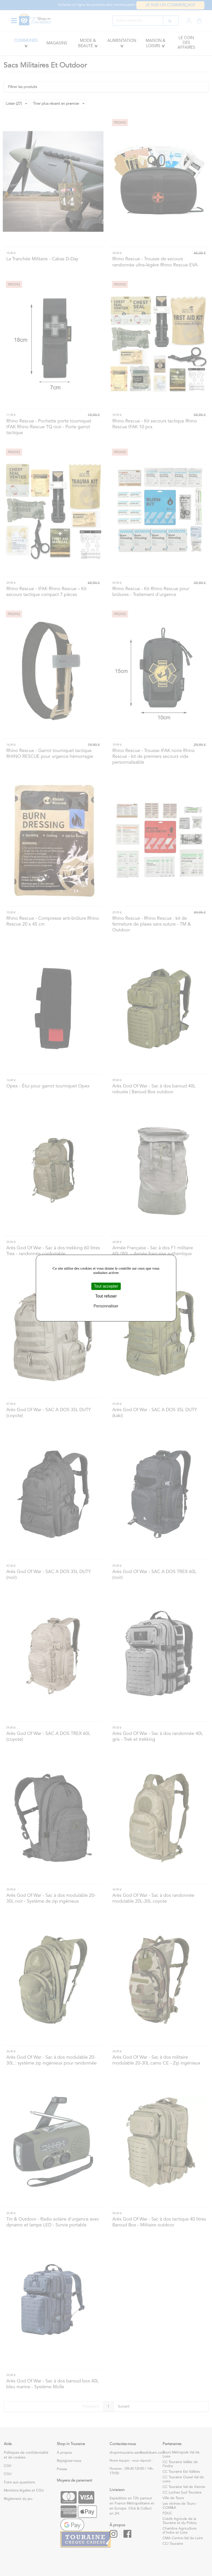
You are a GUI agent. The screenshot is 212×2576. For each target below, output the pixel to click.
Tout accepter (106, 1286)
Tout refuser (106, 1296)
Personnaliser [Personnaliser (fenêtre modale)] (106, 1306)
